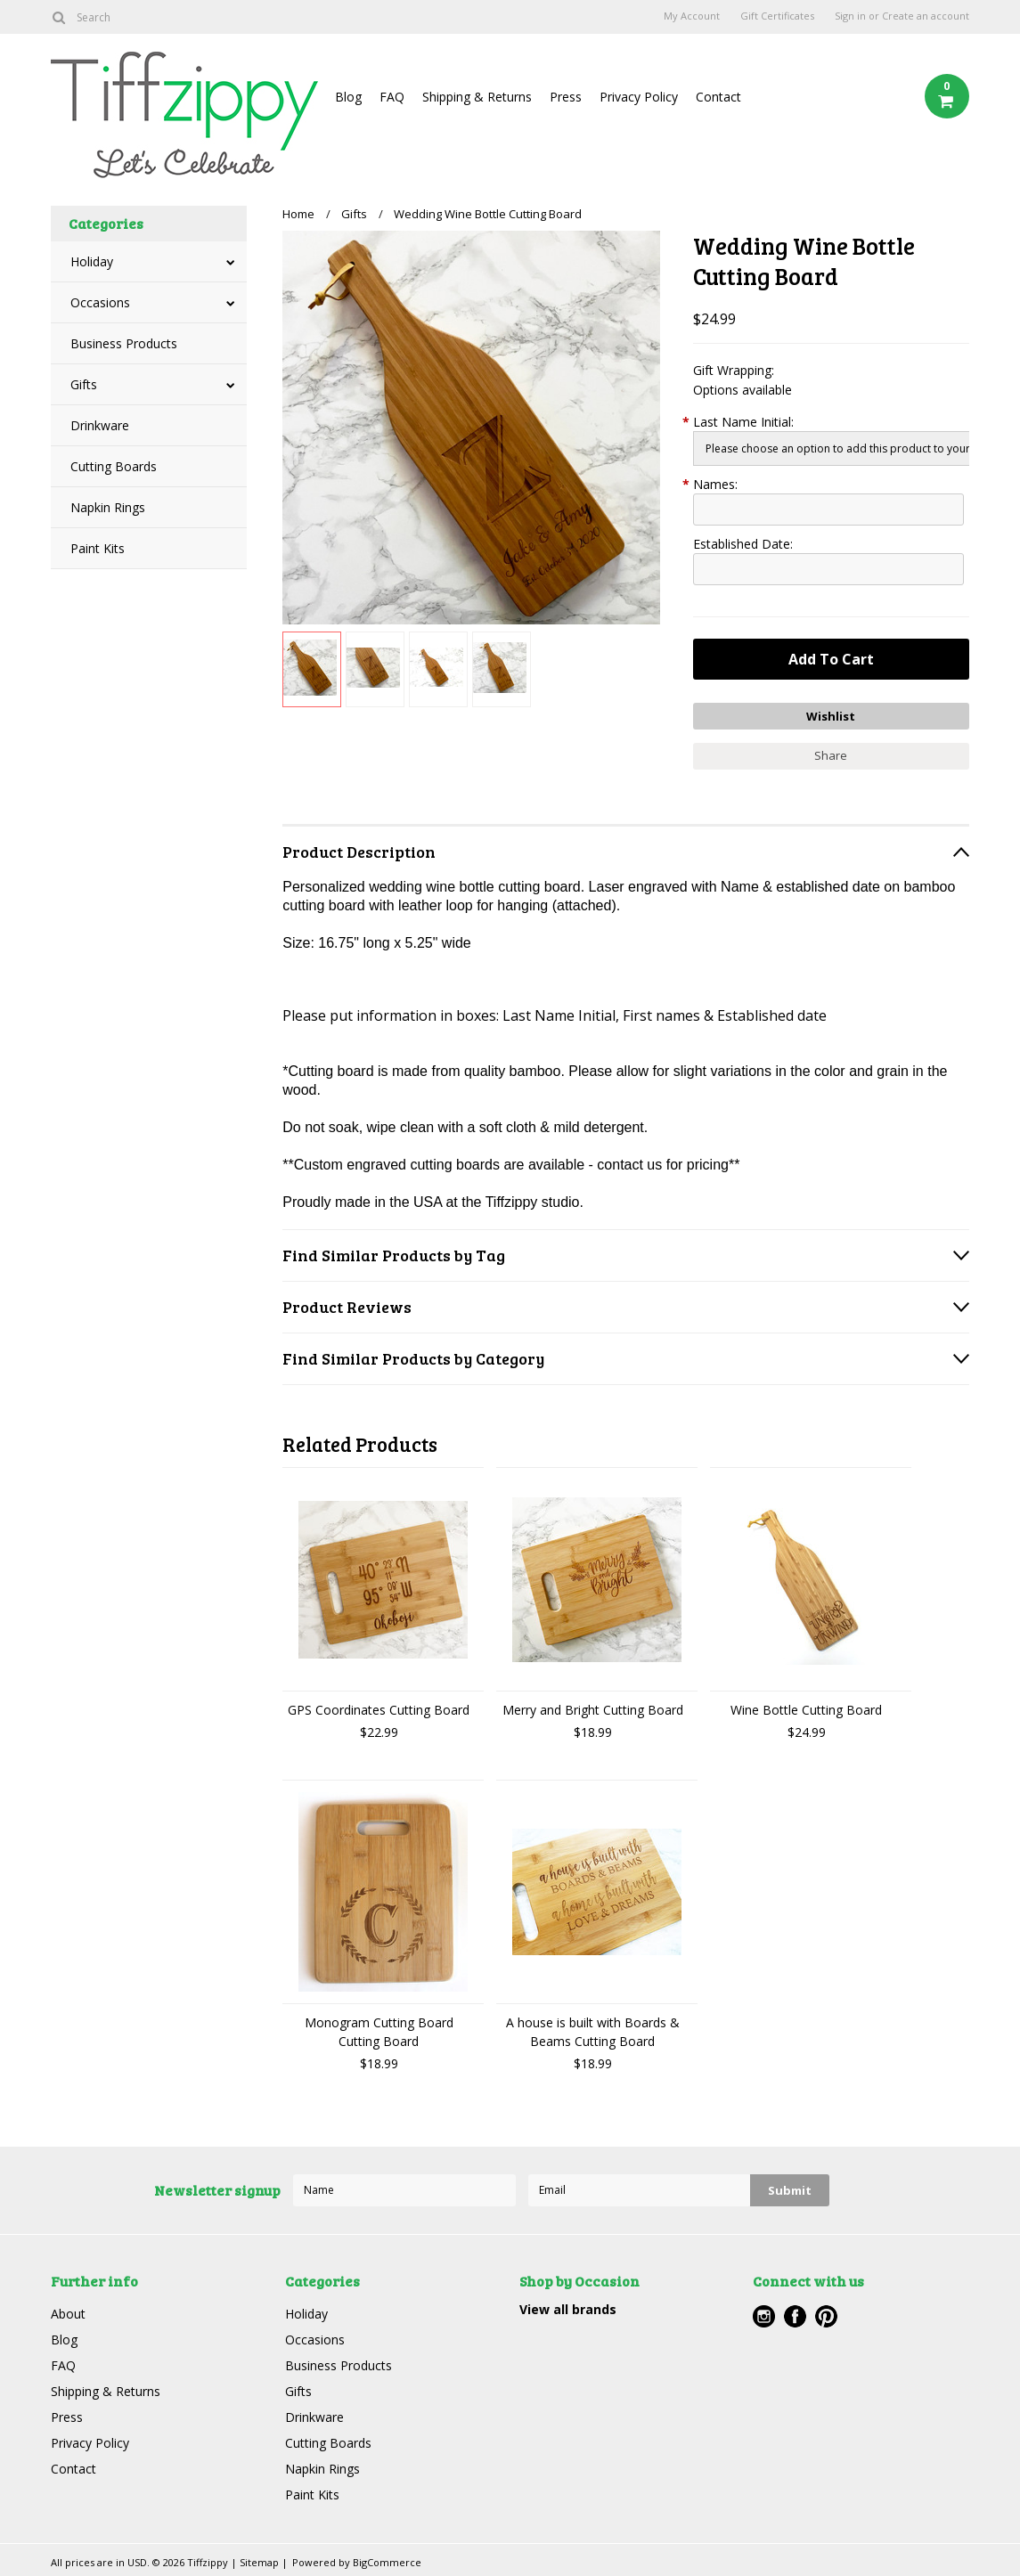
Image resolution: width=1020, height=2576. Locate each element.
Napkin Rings (107, 507)
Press (566, 96)
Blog (348, 96)
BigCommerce (387, 2562)
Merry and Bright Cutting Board (592, 1709)
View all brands (567, 2309)
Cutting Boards (113, 466)
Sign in (850, 16)
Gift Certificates (777, 16)
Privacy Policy (639, 96)
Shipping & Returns (477, 96)
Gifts (83, 384)
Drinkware (99, 425)
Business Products (123, 343)
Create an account (925, 16)
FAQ (391, 96)
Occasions (100, 302)
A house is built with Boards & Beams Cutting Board (593, 2032)
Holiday (91, 261)
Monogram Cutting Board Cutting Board (379, 2032)
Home (298, 214)
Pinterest (826, 2316)
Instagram (764, 2316)
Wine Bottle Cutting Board (806, 1709)
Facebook (795, 2316)
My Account (692, 16)
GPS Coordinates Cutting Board (378, 1709)
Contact (718, 96)
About (68, 2313)
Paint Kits (97, 548)
